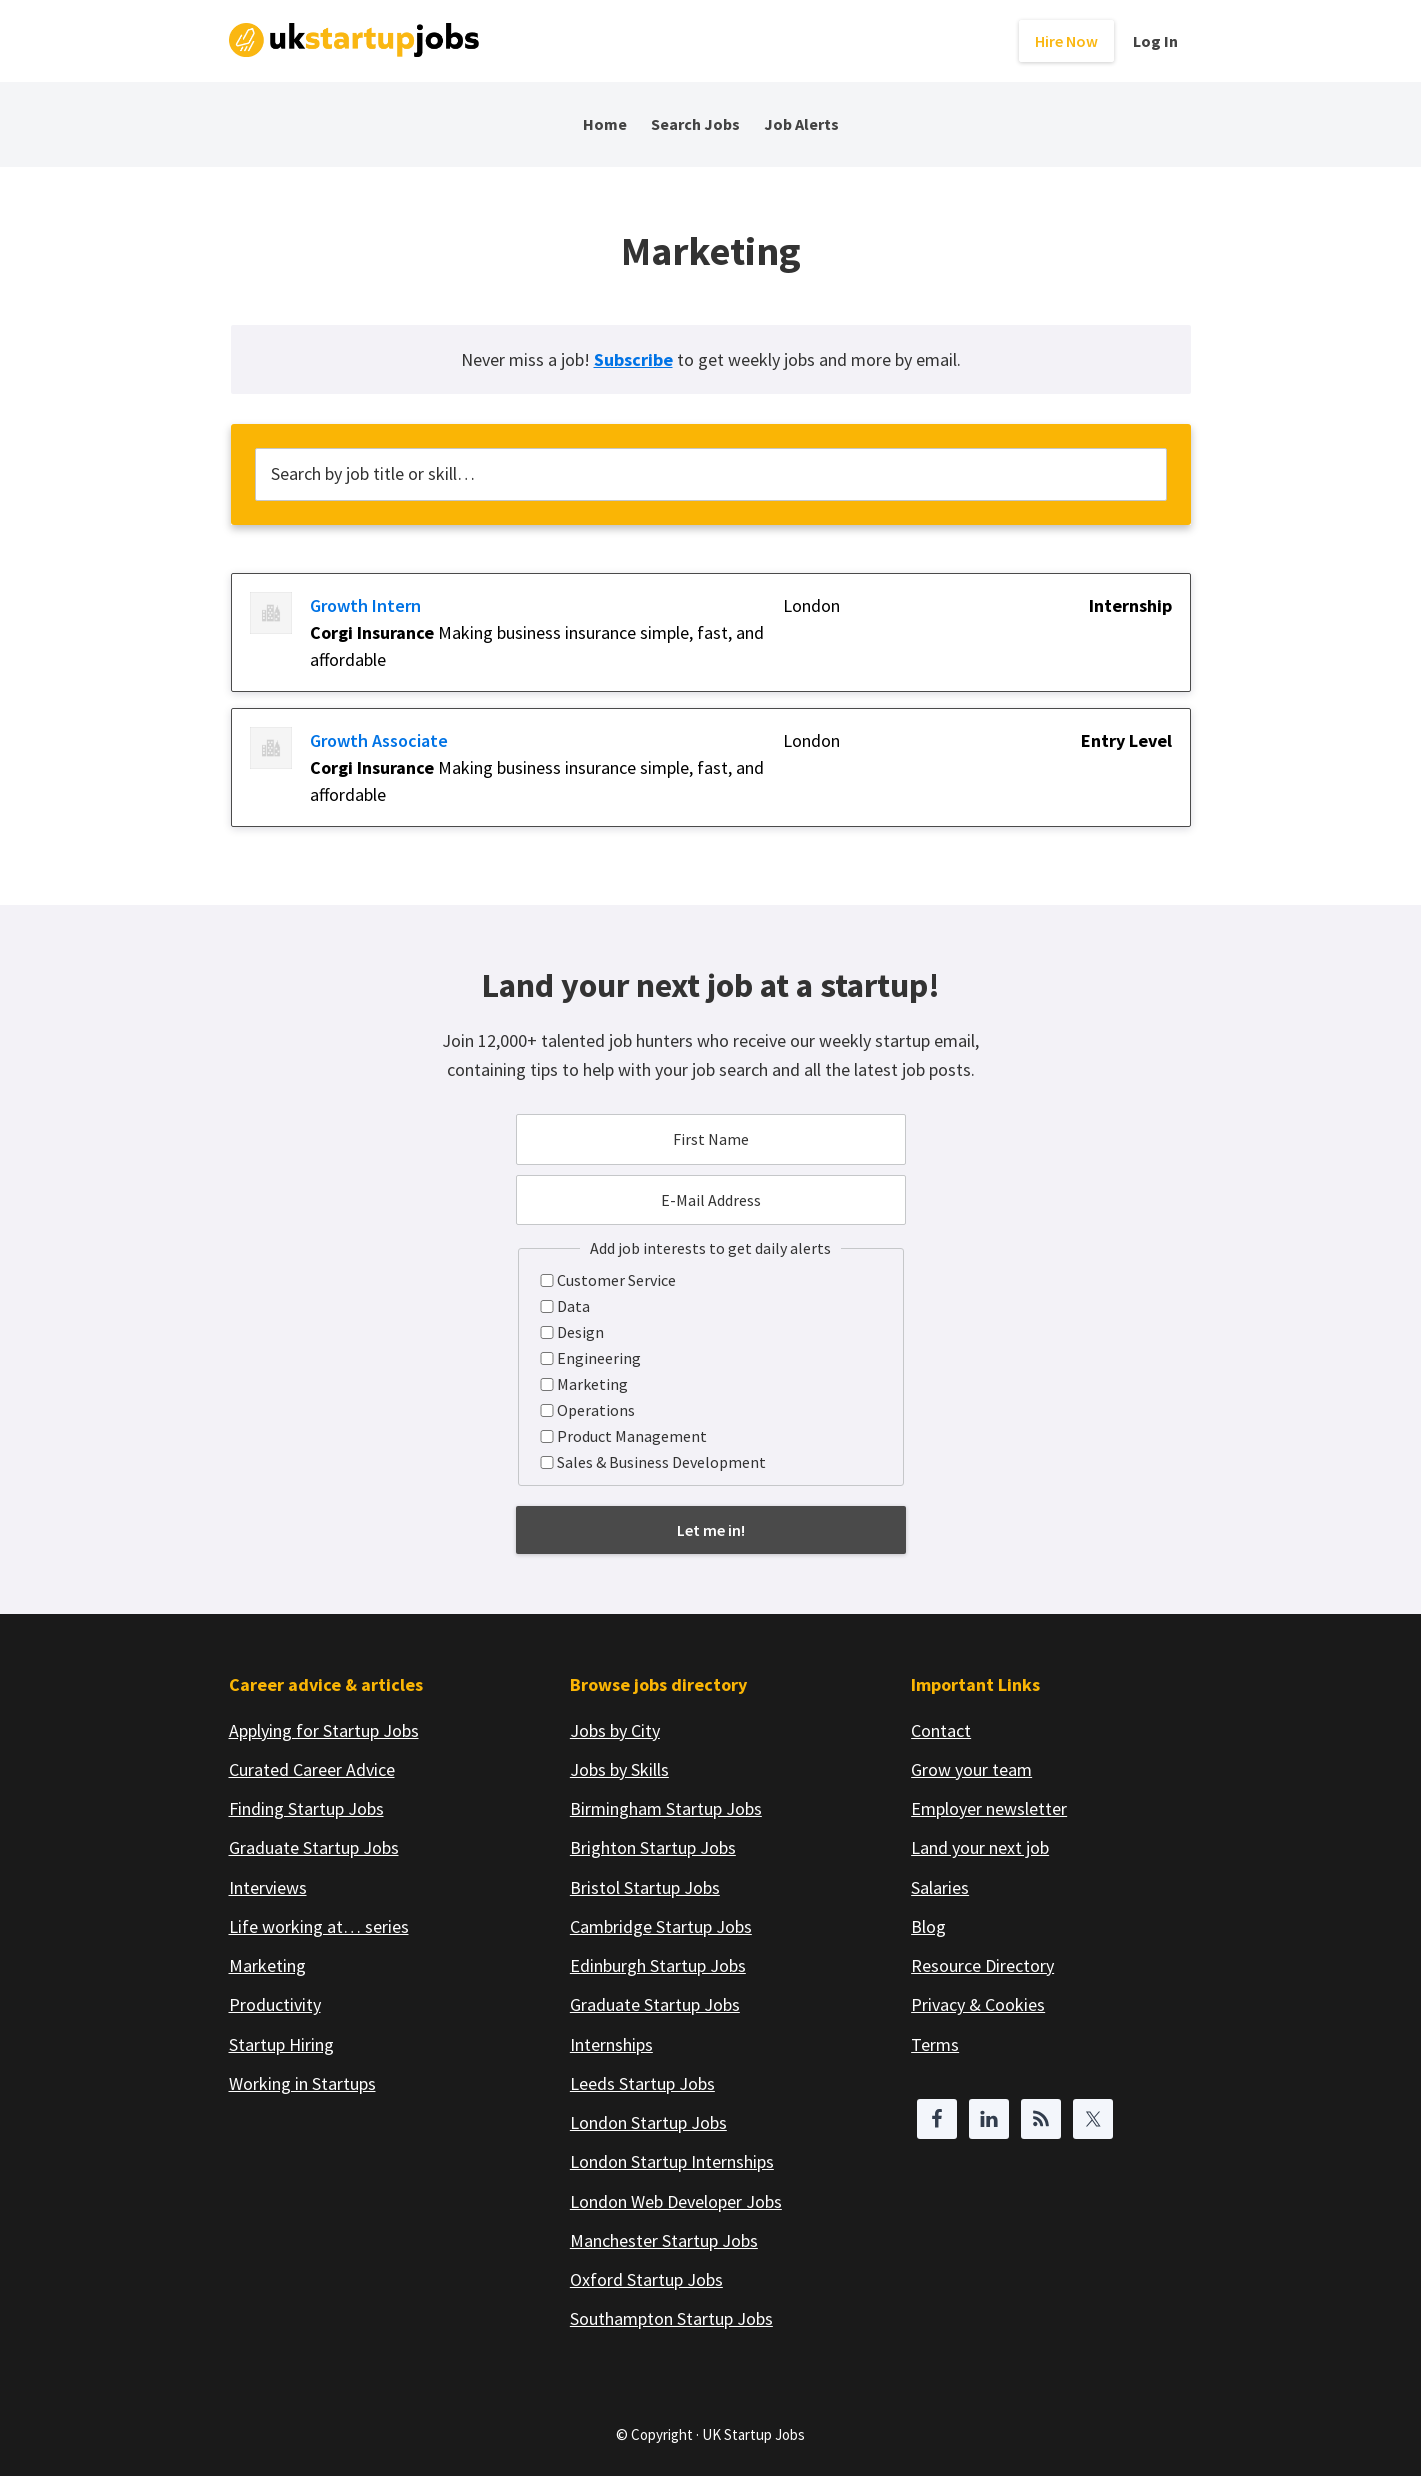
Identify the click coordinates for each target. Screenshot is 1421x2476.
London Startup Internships (672, 2161)
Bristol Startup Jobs (645, 1887)
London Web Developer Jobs (676, 2201)
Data (573, 1306)
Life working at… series (319, 1926)
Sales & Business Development (661, 1462)
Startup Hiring (281, 2044)
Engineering (599, 1358)
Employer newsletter (989, 1808)
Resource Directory (982, 1965)
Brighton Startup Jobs (653, 1847)
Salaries (940, 1887)
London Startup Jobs (648, 2122)
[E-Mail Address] (711, 1200)
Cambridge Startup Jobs (661, 1926)
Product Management (632, 1436)
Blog (928, 1926)
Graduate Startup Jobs (314, 1847)
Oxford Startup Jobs (646, 2279)
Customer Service (616, 1280)
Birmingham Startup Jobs (666, 1808)
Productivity (275, 2004)
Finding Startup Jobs (306, 1808)
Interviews (268, 1887)
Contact (941, 1730)
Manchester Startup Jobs (664, 2240)
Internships (611, 2044)
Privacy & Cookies (978, 2004)
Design (580, 1332)
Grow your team (971, 1769)
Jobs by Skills (619, 1769)
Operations (596, 1410)
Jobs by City (615, 1730)
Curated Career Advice (312, 1769)
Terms (935, 2044)
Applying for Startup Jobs (324, 1730)
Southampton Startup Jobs (671, 2318)
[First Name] (711, 1139)
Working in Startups (302, 2083)
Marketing (592, 1384)
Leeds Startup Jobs (642, 2083)
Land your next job (980, 1847)
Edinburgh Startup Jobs (658, 1965)
